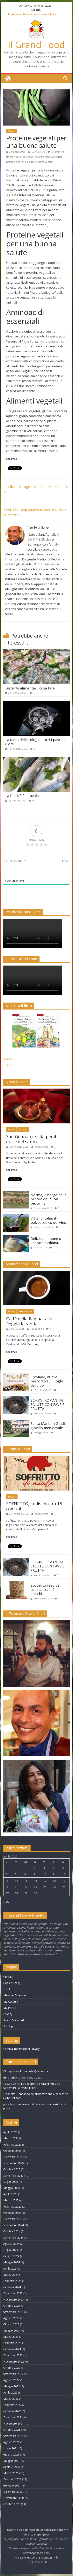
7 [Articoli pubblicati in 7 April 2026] (15, 1874)
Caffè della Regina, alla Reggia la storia (29, 1321)
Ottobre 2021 (11, 2429)
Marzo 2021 (10, 2473)
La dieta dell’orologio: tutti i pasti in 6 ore (35, 741)
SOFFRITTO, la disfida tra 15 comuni (34, 1506)
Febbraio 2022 (12, 2405)
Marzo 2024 (10, 2274)
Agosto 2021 (11, 2442)
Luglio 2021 (10, 2448)
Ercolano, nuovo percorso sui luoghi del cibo (47, 1381)
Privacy (7, 2014)
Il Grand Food (36, 45)
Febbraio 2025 (12, 2206)
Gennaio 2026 (12, 2151)
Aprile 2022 (10, 2392)
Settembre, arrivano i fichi (19, 2088)
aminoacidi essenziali (21, 156)
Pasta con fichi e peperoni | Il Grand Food (29, 2083)
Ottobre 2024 (11, 2231)
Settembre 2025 (13, 2175)
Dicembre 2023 (13, 2293)
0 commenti (56, 151)
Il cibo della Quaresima (33, 2071)
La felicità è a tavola (22, 795)
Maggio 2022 (11, 2386)
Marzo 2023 (10, 2336)
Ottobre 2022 (11, 2367)
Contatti (8, 1977)
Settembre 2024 (13, 2237)
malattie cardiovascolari (48, 156)
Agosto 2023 (11, 2318)
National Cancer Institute (19, 162)
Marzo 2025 (10, 2200)
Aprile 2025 (10, 2194)
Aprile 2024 (10, 2268)
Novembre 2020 (13, 2498)
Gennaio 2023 (12, 2349)
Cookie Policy (11, 1983)
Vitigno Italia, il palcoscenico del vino (48, 1220)
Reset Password (13, 2020)
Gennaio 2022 (12, 2411)
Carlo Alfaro (39, 151)
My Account (10, 2001)
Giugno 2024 (11, 2256)
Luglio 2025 (10, 2182)
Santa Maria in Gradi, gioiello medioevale (48, 1425)
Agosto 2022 (11, 2380)
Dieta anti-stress (31, 2077)
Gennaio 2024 (12, 2287)
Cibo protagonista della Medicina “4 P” (35, 489)
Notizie (23, 1129)
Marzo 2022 (10, 2398)
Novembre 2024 (13, 2225)
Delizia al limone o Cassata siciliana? (46, 1240)
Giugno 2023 (11, 2324)
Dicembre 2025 (13, 2157)
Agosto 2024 (11, 2244)
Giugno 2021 (11, 2454)
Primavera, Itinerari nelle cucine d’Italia (32, 14)
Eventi (11, 1129)
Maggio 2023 (11, 2330)
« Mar (7, 1902)
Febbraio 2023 (12, 2343)
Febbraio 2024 (12, 2281)
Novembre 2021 (13, 2423)
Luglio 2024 (10, 2250)
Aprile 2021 (10, 2467)
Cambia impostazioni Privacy (21, 2049)
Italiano (8, 1059)
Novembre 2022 (13, 2361)
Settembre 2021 (13, 2436)
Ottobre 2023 (11, 2305)
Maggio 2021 (11, 2460)
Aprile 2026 (10, 2132)
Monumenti (25, 1311)
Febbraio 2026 (12, 2144)
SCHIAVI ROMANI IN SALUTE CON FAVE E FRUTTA (47, 1404)
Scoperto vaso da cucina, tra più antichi (45, 1589)
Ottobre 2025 (11, 2169)
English (7, 1065)
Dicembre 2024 (13, 2219)
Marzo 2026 (10, 2138)
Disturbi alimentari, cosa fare (30, 688)
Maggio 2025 (11, 2188)
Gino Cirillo (10, 2077)
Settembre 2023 (13, 2312)
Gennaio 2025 (12, 2213)
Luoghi (12, 1496)
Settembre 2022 (13, 2374)
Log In (7, 1989)
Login (65, 861)
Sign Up (8, 2026)
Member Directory (14, 1995)
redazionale (42, 1146)
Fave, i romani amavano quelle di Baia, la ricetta (35, 512)
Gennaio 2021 (12, 2485)
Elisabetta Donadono (16, 2094)
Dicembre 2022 (13, 2355)
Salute (11, 131)
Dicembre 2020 (13, 2491)
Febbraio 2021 (12, 2479)
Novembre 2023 (13, 2299)
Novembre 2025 (13, 2163)
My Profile (9, 2008)
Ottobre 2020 (11, 2504)
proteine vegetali (44, 162)
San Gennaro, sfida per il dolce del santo (31, 1139)
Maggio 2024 (11, 2262)
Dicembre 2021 (13, 2417)
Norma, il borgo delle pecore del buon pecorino (48, 1199)
